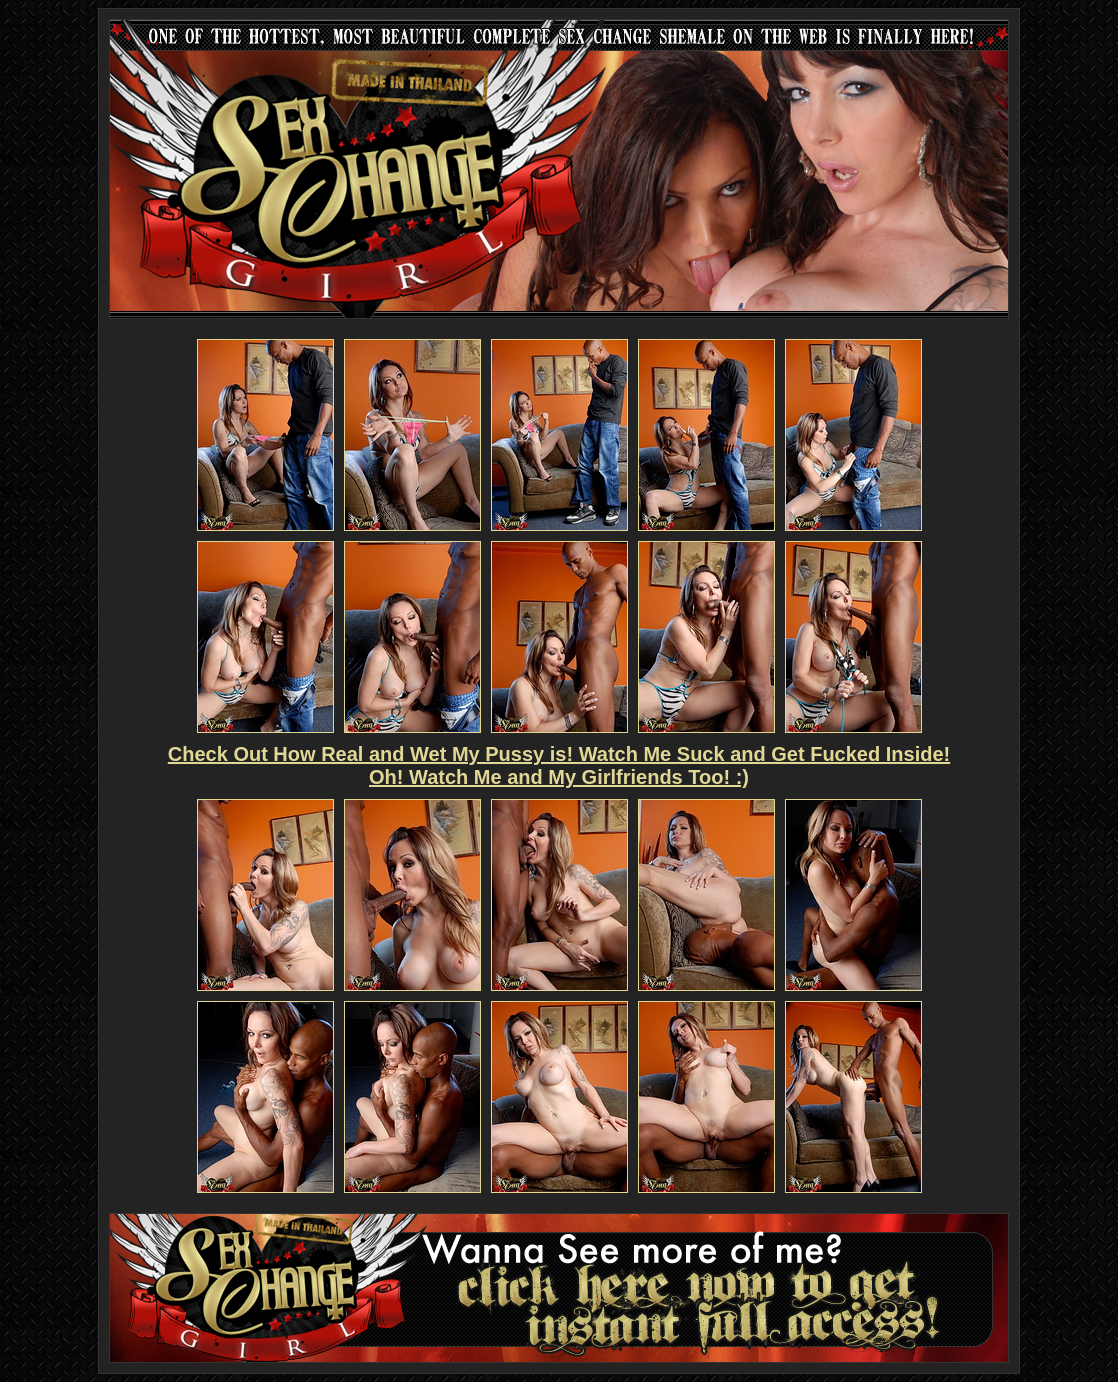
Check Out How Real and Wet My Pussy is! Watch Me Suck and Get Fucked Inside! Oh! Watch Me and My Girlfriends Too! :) (559, 765)
